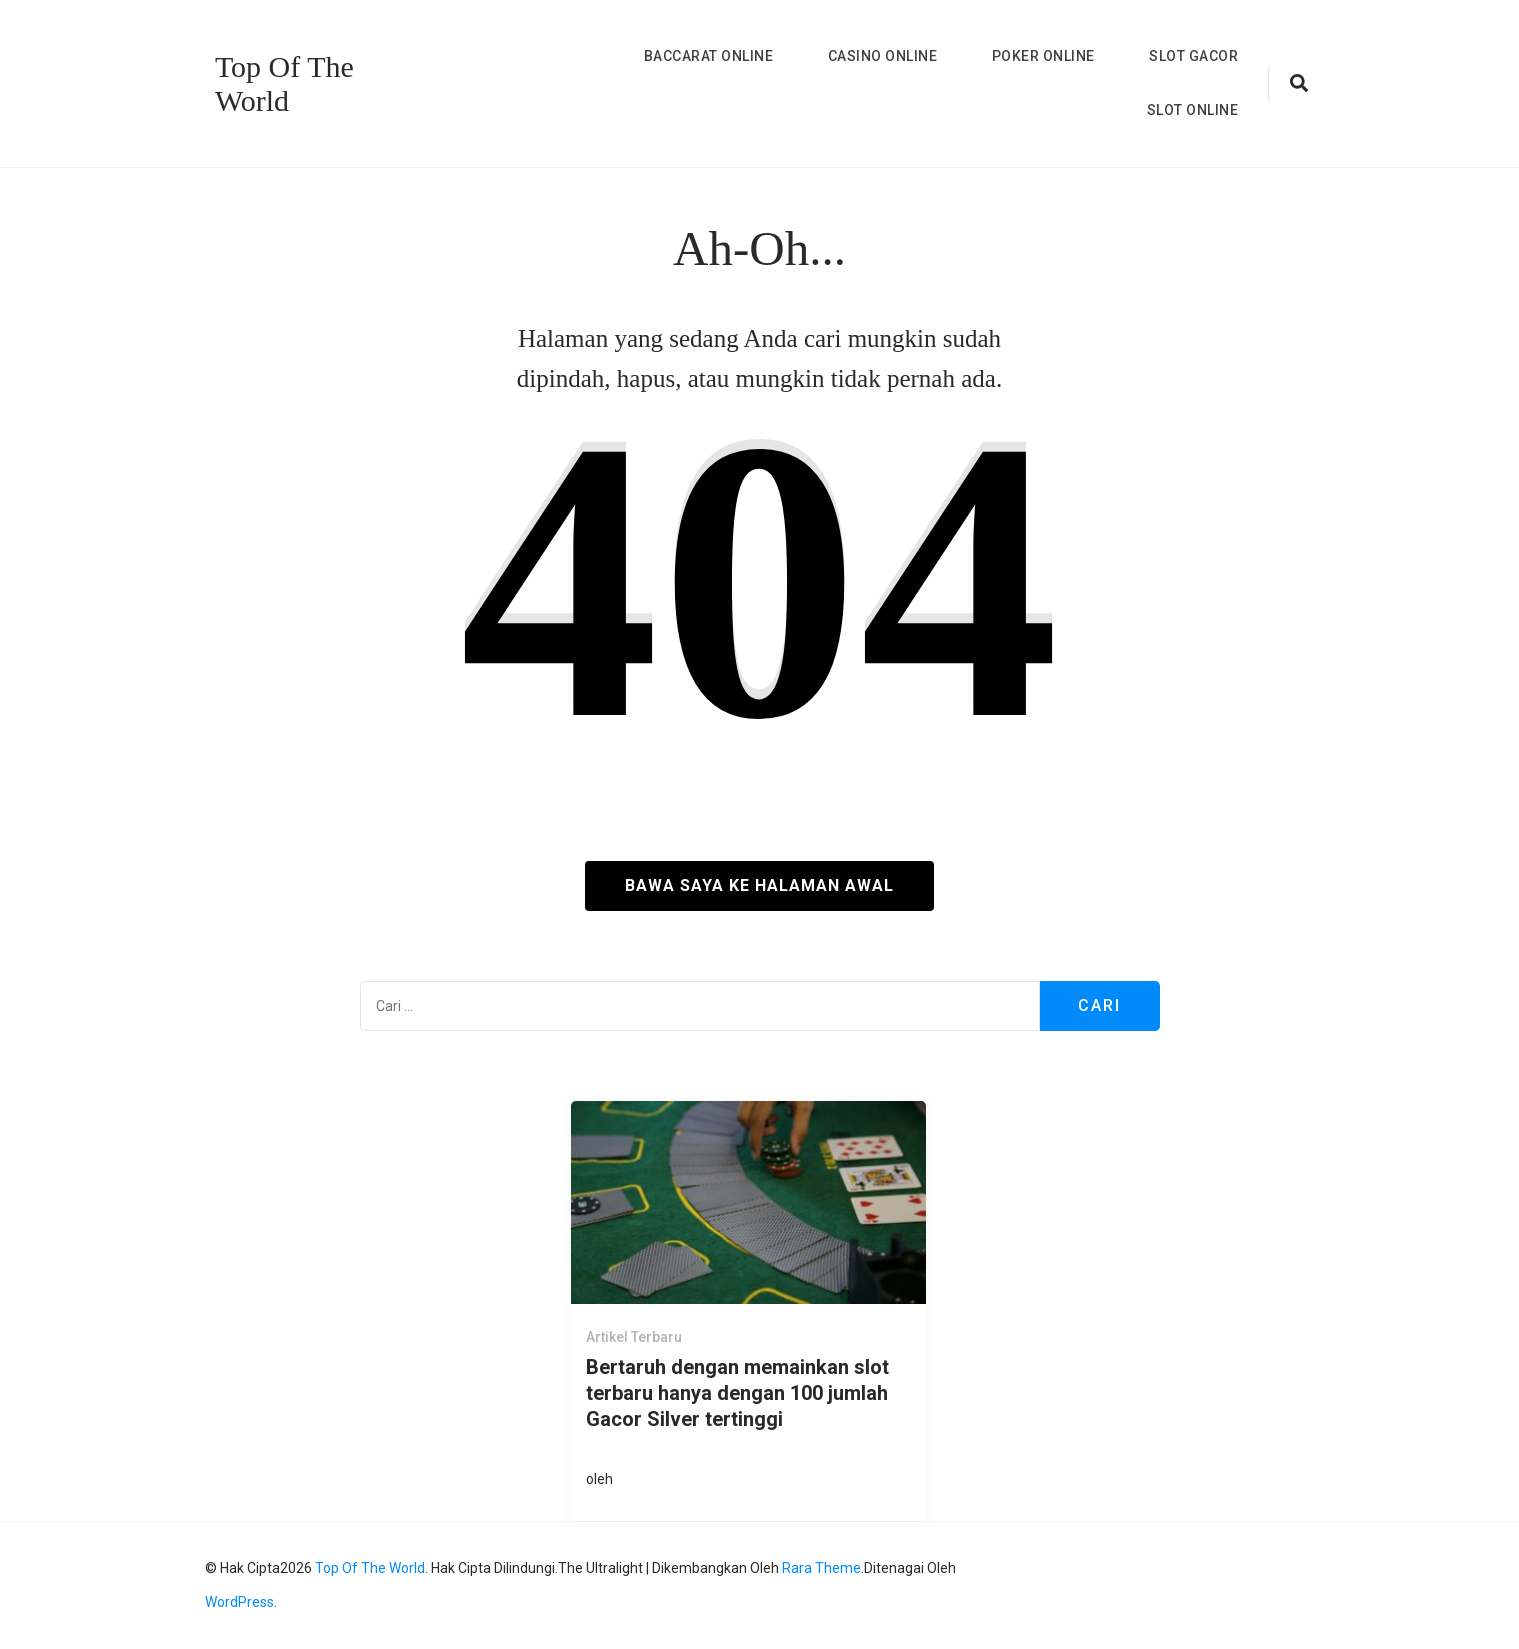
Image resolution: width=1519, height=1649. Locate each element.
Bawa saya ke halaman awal (759, 885)
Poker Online (1043, 56)
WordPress (239, 1602)
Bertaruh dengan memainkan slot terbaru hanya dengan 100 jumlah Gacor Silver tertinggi (737, 1393)
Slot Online (1193, 110)
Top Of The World (284, 83)
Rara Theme (821, 1568)
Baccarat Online (709, 56)
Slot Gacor (1193, 56)
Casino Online (883, 56)
